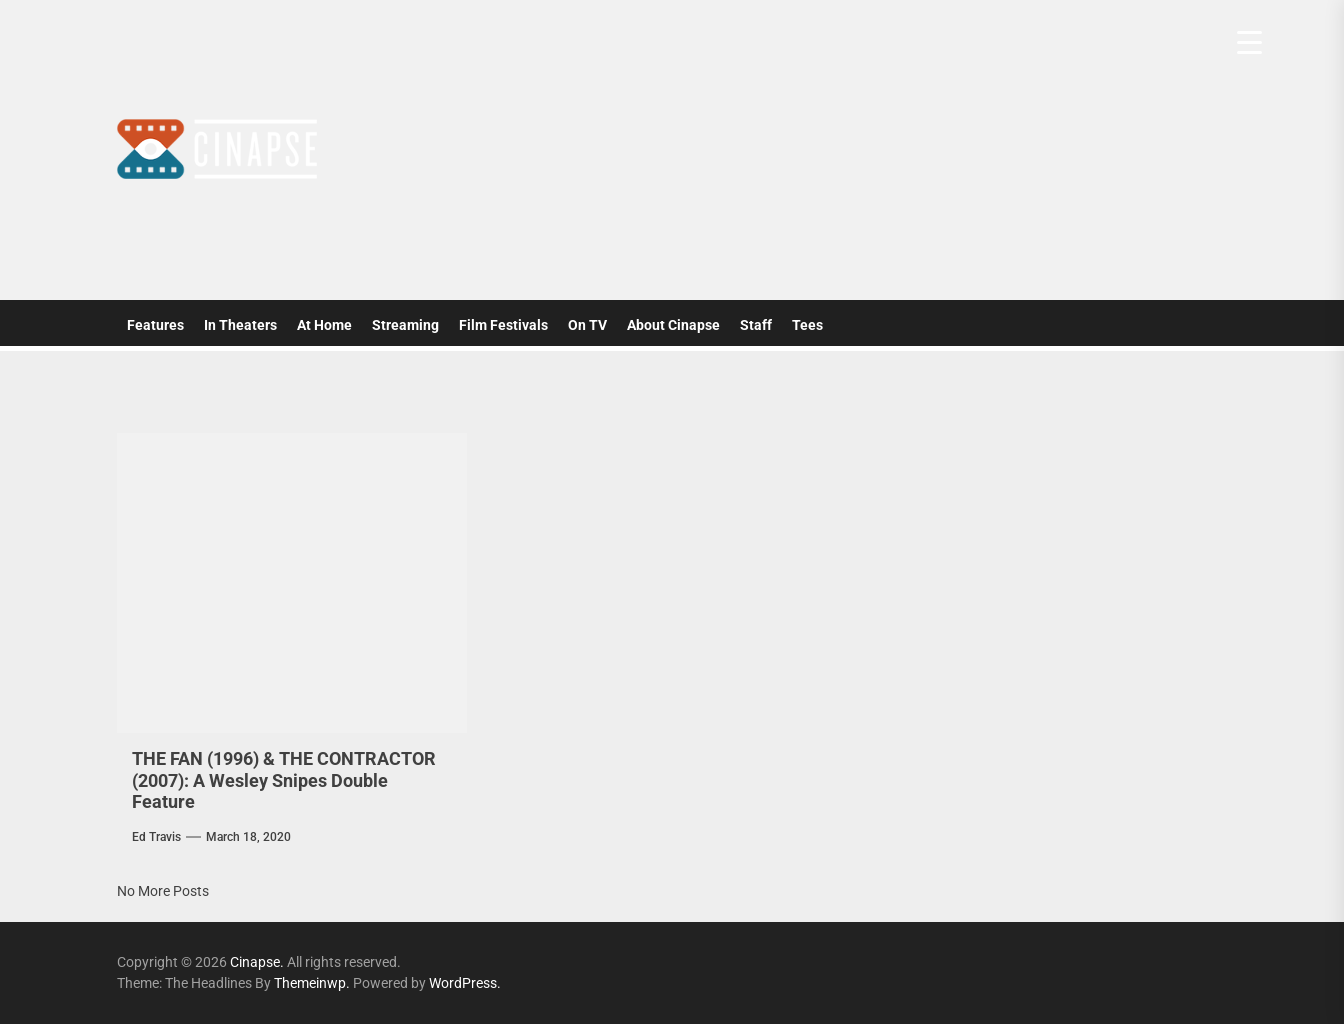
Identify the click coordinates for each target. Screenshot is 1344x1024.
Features (155, 325)
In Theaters (240, 325)
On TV (587, 325)
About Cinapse (673, 325)
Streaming (405, 325)
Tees (807, 325)
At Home (324, 325)
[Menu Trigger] (1249, 42)
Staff (756, 325)
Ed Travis (156, 837)
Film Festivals (503, 325)
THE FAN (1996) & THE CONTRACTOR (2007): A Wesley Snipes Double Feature (284, 780)
